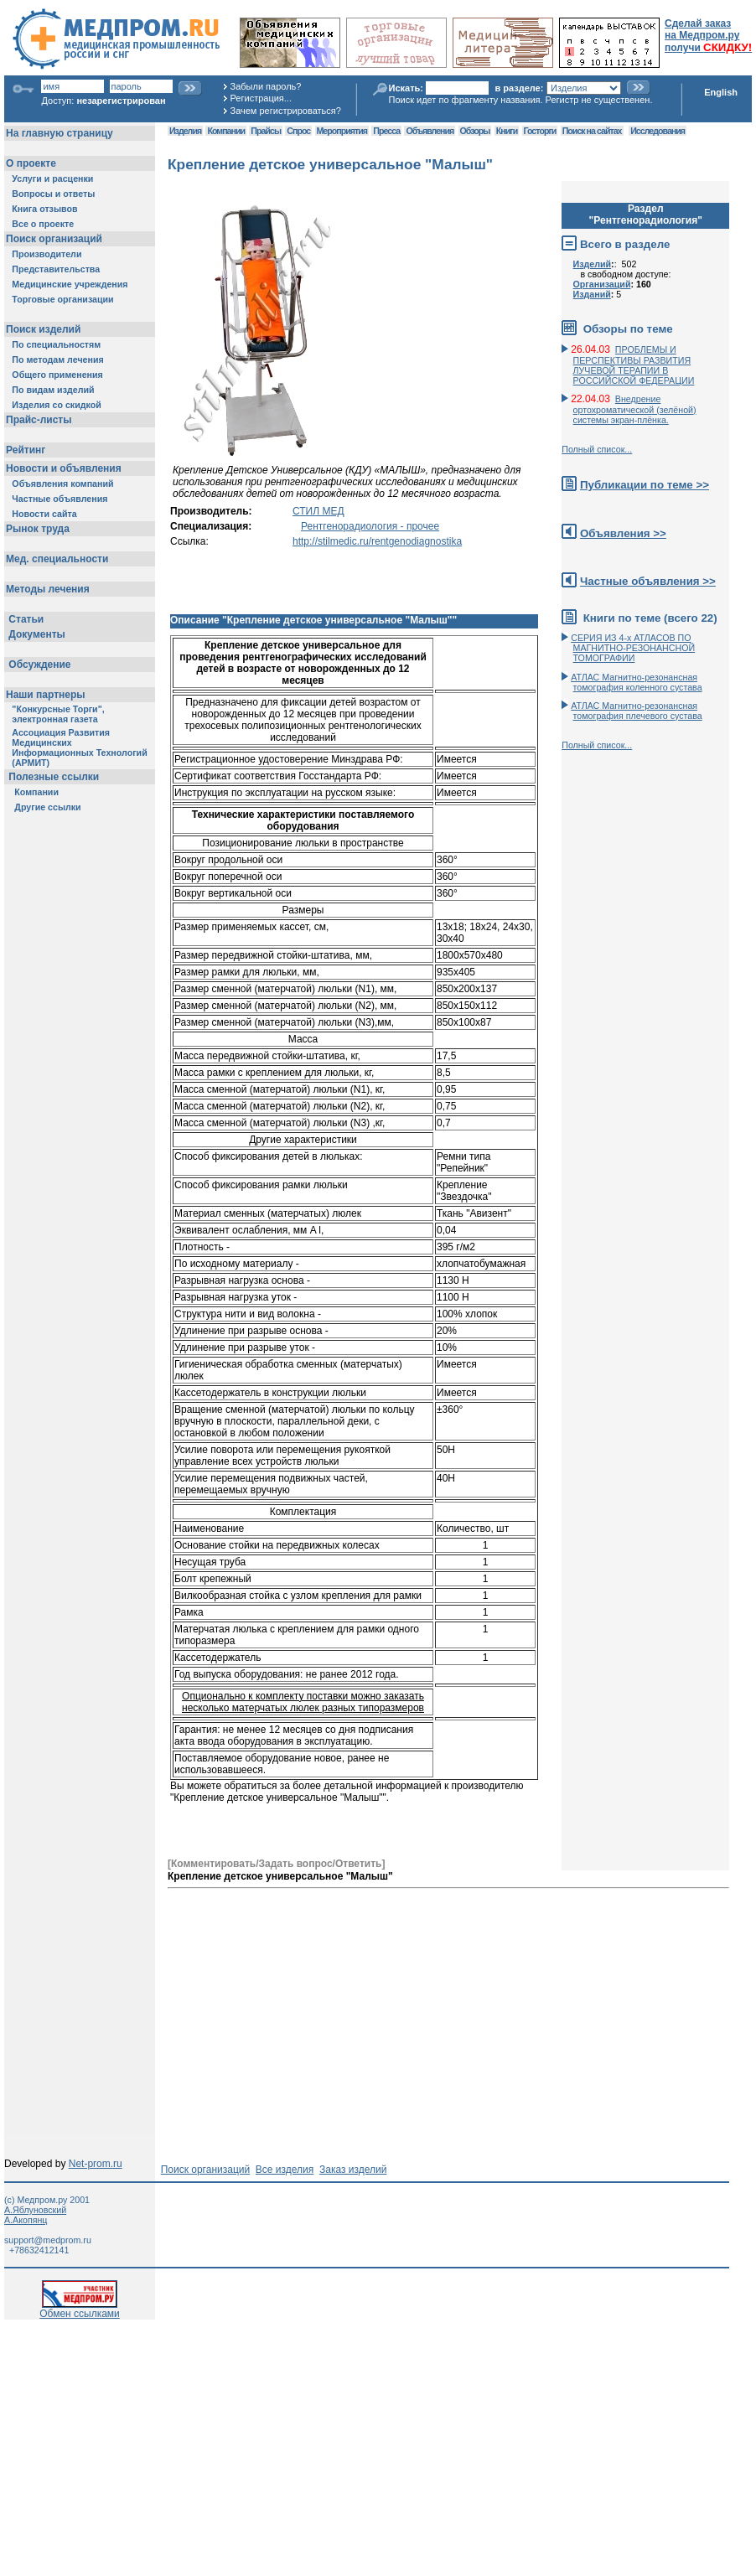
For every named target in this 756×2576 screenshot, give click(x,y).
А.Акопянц (25, 2220)
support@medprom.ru (47, 2240)
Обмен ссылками (79, 2309)
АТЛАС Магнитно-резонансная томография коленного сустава (636, 682)
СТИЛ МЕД (318, 511)
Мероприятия (342, 131)
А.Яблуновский (35, 2210)
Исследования (657, 131)
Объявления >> (623, 533)
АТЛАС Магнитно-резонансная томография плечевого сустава (636, 711)
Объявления (429, 131)
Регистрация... (261, 98)
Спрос (298, 131)
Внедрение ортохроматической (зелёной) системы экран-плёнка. (634, 409)
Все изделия (284, 2169)
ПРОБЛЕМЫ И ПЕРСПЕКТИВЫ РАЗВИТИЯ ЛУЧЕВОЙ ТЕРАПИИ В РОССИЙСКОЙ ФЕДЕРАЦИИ (634, 364)
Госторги (540, 131)
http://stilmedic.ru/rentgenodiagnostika (377, 541)
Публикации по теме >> (644, 484)
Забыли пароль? (266, 86)
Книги (507, 131)
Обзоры (475, 131)
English (721, 92)
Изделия (185, 131)
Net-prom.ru (95, 2164)
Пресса (386, 131)
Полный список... (597, 449)
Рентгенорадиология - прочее (370, 526)
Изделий (592, 264)
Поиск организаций (206, 2169)
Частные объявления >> (648, 581)
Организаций (602, 284)
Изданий (592, 294)
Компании (225, 131)
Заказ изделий (352, 2169)
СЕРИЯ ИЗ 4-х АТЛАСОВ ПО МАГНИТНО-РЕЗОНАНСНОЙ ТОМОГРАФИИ (633, 648)
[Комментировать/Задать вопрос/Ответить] (276, 1864)
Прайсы (265, 131)
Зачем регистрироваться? (285, 111)
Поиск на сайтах (592, 131)
